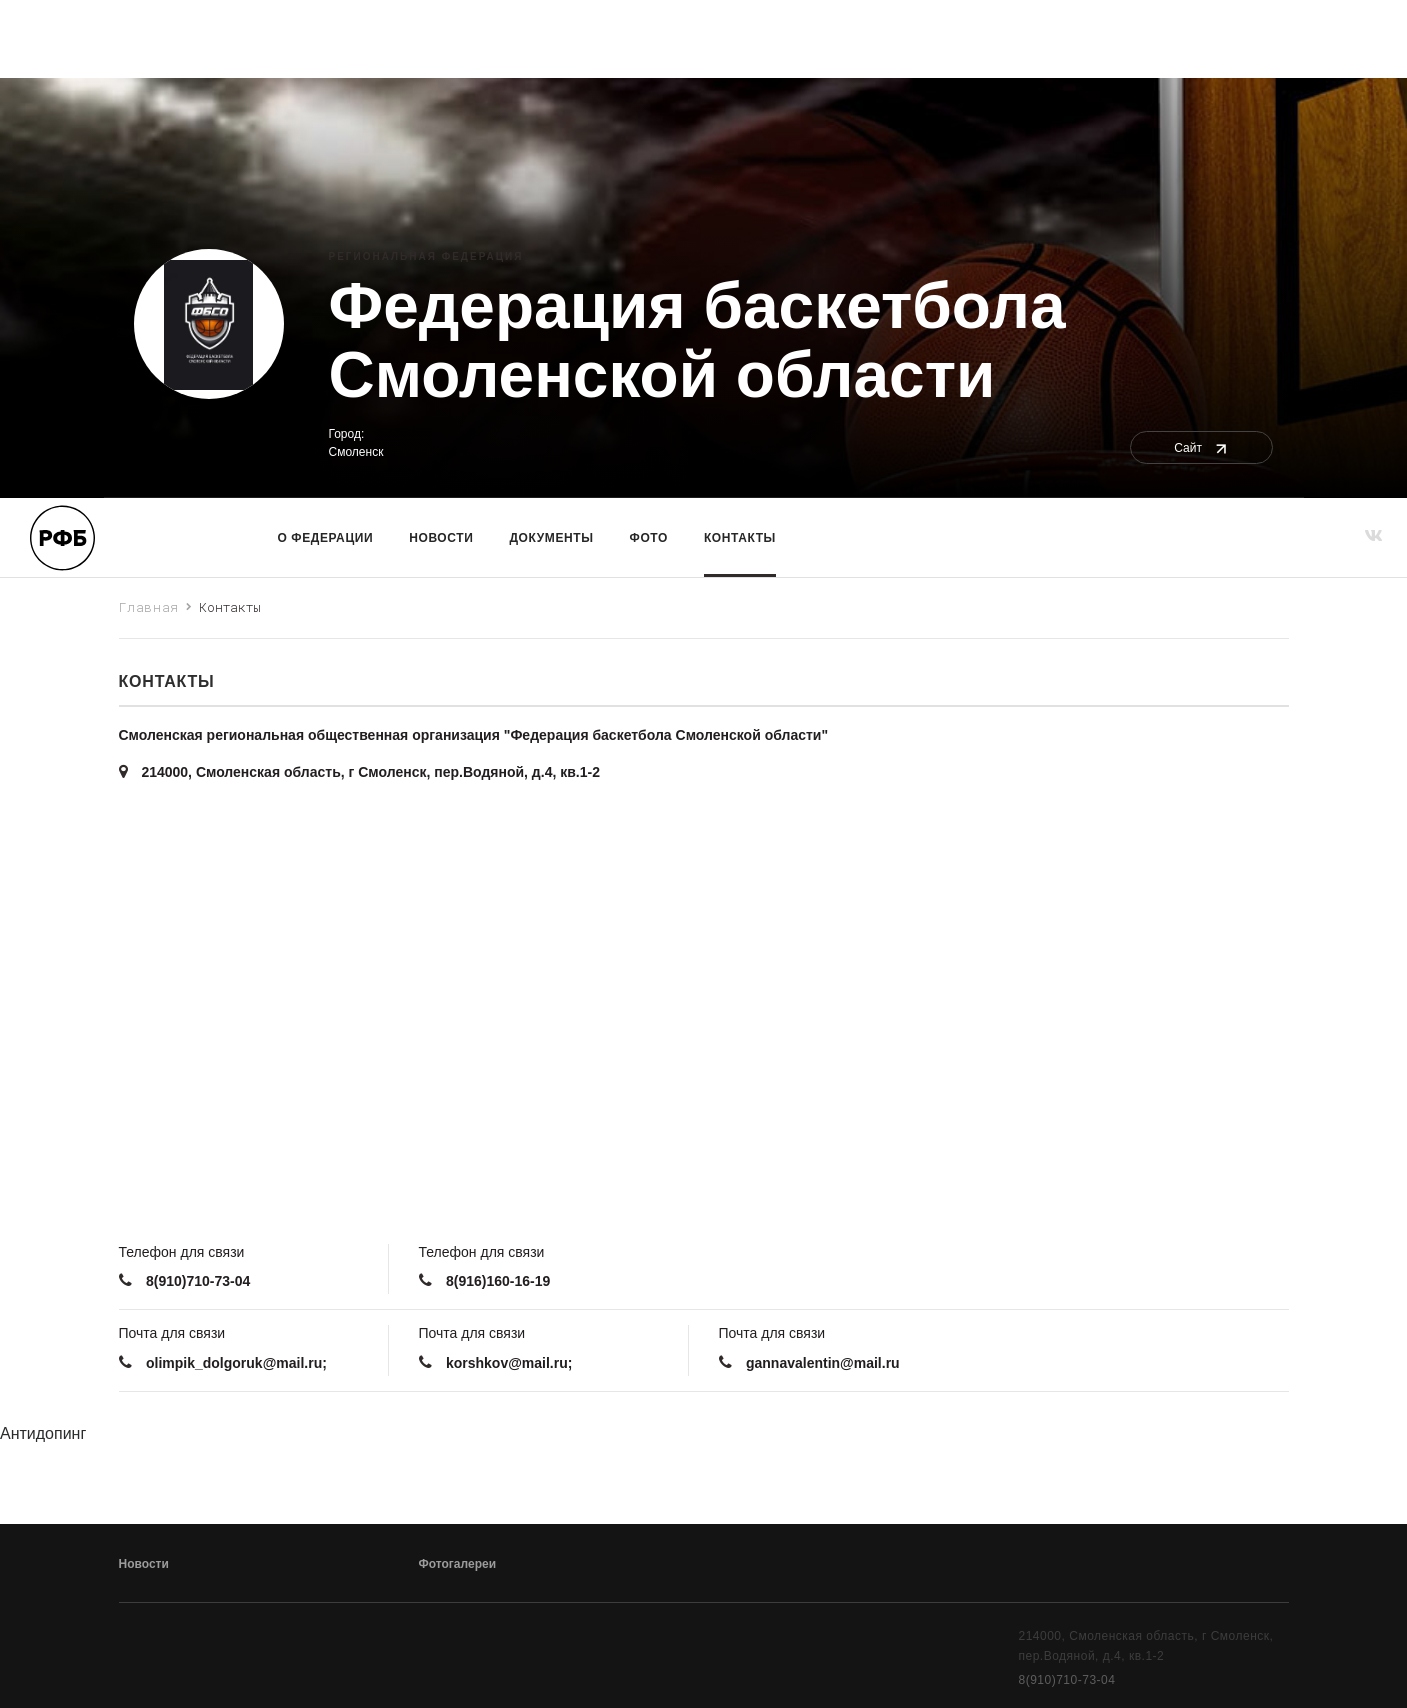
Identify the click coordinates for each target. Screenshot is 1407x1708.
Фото (649, 538)
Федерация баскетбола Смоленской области (697, 341)
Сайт (1201, 448)
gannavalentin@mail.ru (823, 1363)
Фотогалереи (458, 1564)
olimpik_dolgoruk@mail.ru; (236, 1363)
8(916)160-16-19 (498, 1281)
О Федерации (326, 538)
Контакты (740, 538)
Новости (441, 538)
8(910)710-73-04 (198, 1281)
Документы (551, 538)
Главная (149, 607)
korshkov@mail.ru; (509, 1363)
